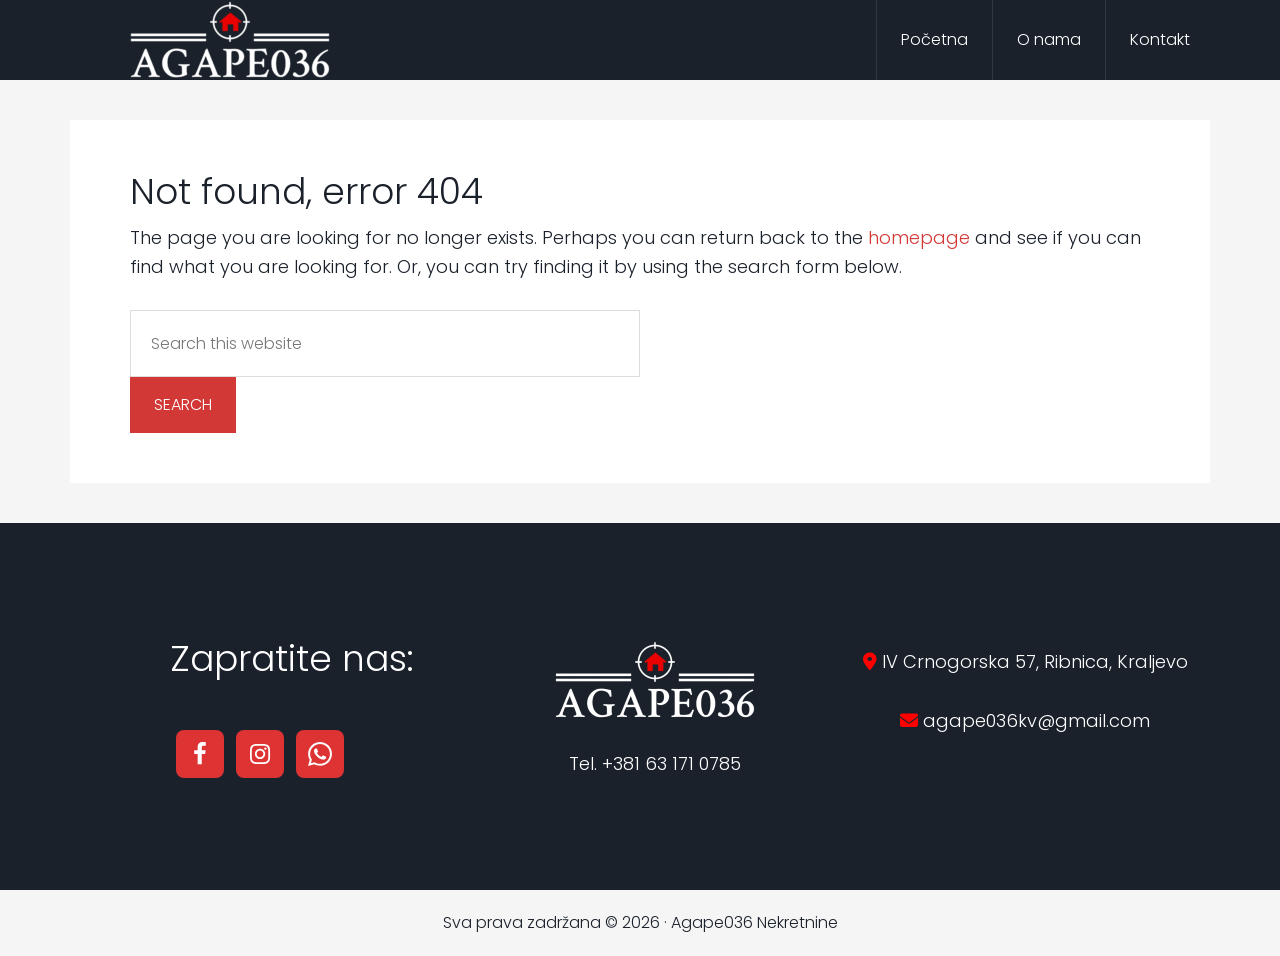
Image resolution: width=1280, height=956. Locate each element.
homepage (919, 237)
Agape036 (230, 40)
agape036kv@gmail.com (1034, 720)
